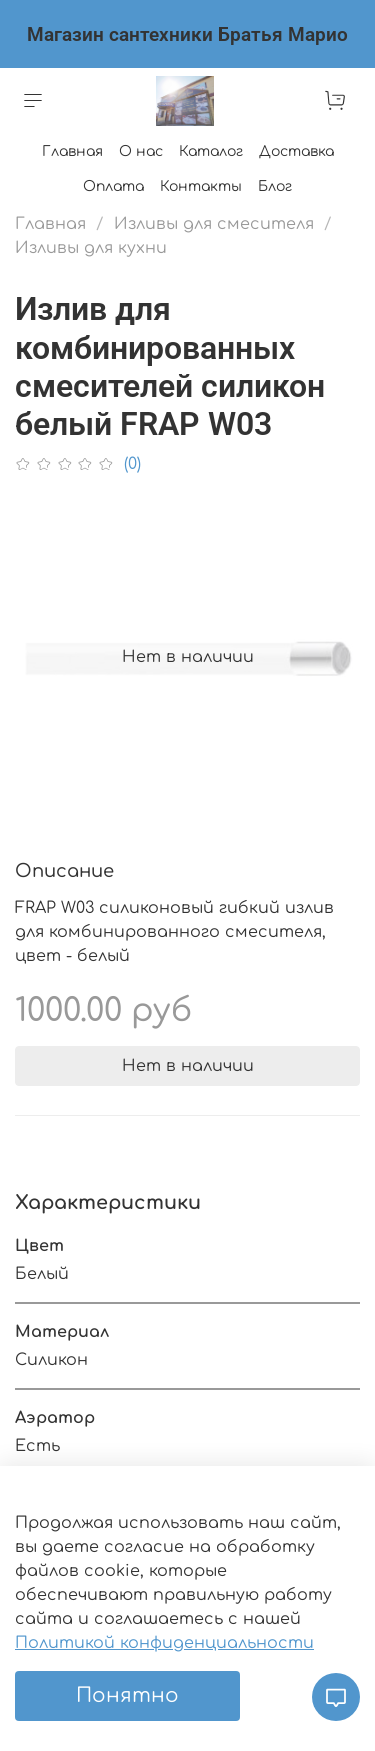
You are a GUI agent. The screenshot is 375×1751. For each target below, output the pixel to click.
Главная (72, 151)
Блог (275, 186)
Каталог (211, 151)
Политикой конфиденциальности (164, 1643)
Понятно (127, 1695)
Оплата (113, 186)
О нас (141, 151)
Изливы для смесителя (214, 224)
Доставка (296, 151)
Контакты (201, 186)
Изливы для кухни (91, 248)
